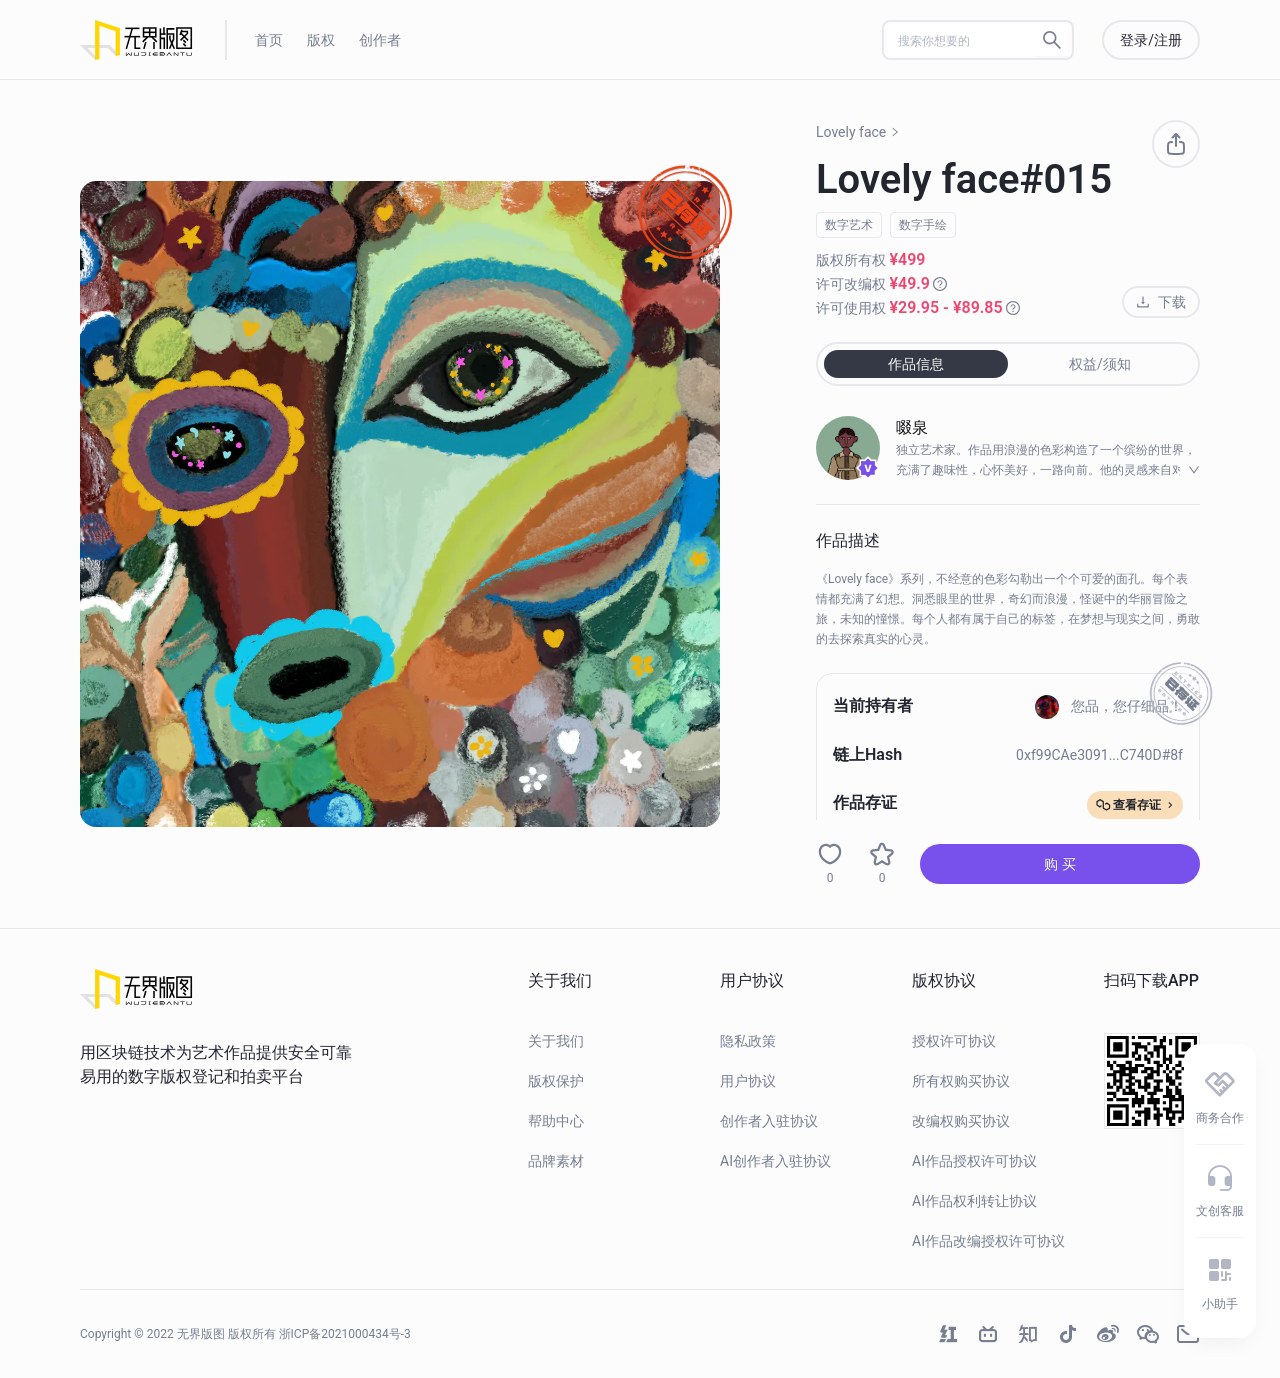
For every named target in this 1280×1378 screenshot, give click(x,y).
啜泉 (912, 427)
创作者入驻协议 (769, 1121)
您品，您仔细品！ (1109, 706)
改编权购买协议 (961, 1121)
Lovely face (858, 132)
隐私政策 (748, 1041)
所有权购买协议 (961, 1081)
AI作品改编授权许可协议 (988, 1241)
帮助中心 (556, 1121)
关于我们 (556, 1041)
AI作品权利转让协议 (974, 1201)
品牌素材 (556, 1161)
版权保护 (556, 1081)
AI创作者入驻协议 (775, 1161)
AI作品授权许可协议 (974, 1161)
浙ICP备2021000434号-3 (345, 1334)
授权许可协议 (954, 1041)
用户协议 (748, 1081)
